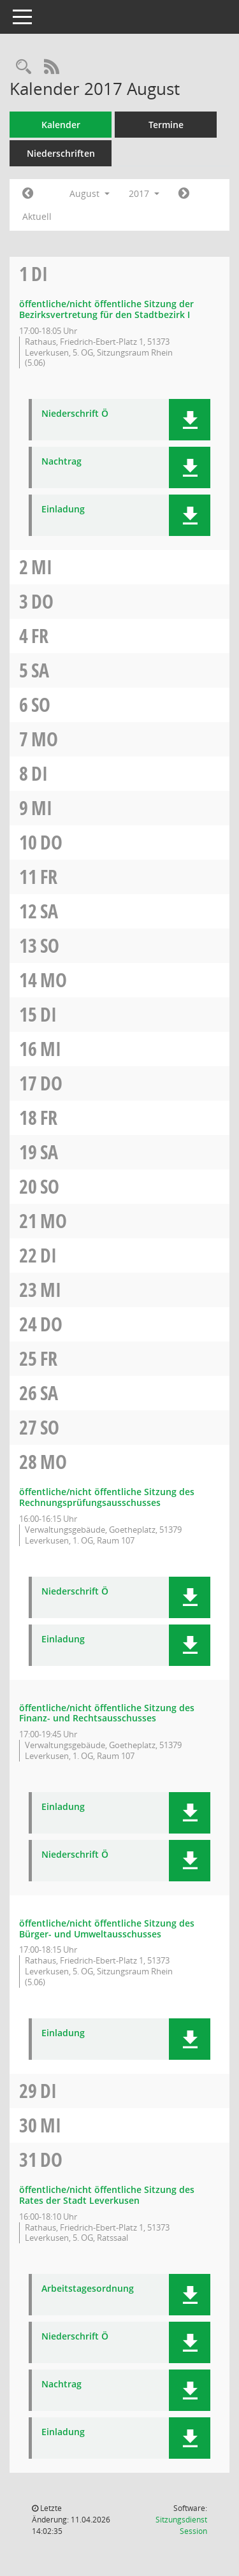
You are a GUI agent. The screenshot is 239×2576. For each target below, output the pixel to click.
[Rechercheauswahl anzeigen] (24, 67)
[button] (189, 419)
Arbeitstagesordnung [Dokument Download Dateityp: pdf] (87, 2288)
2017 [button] (144, 193)
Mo (44, 739)
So (40, 704)
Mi (41, 567)
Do (42, 601)
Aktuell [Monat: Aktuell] (37, 216)
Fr (39, 636)
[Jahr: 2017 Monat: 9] (184, 193)
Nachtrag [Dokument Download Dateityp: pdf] (61, 461)
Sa (40, 670)
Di (39, 274)
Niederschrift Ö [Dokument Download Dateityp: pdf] (74, 414)
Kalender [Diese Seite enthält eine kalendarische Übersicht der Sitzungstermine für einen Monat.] (60, 125)
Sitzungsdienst (181, 2525)
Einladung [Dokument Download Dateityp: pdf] (63, 509)
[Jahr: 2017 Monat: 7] (28, 193)
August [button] (89, 193)
